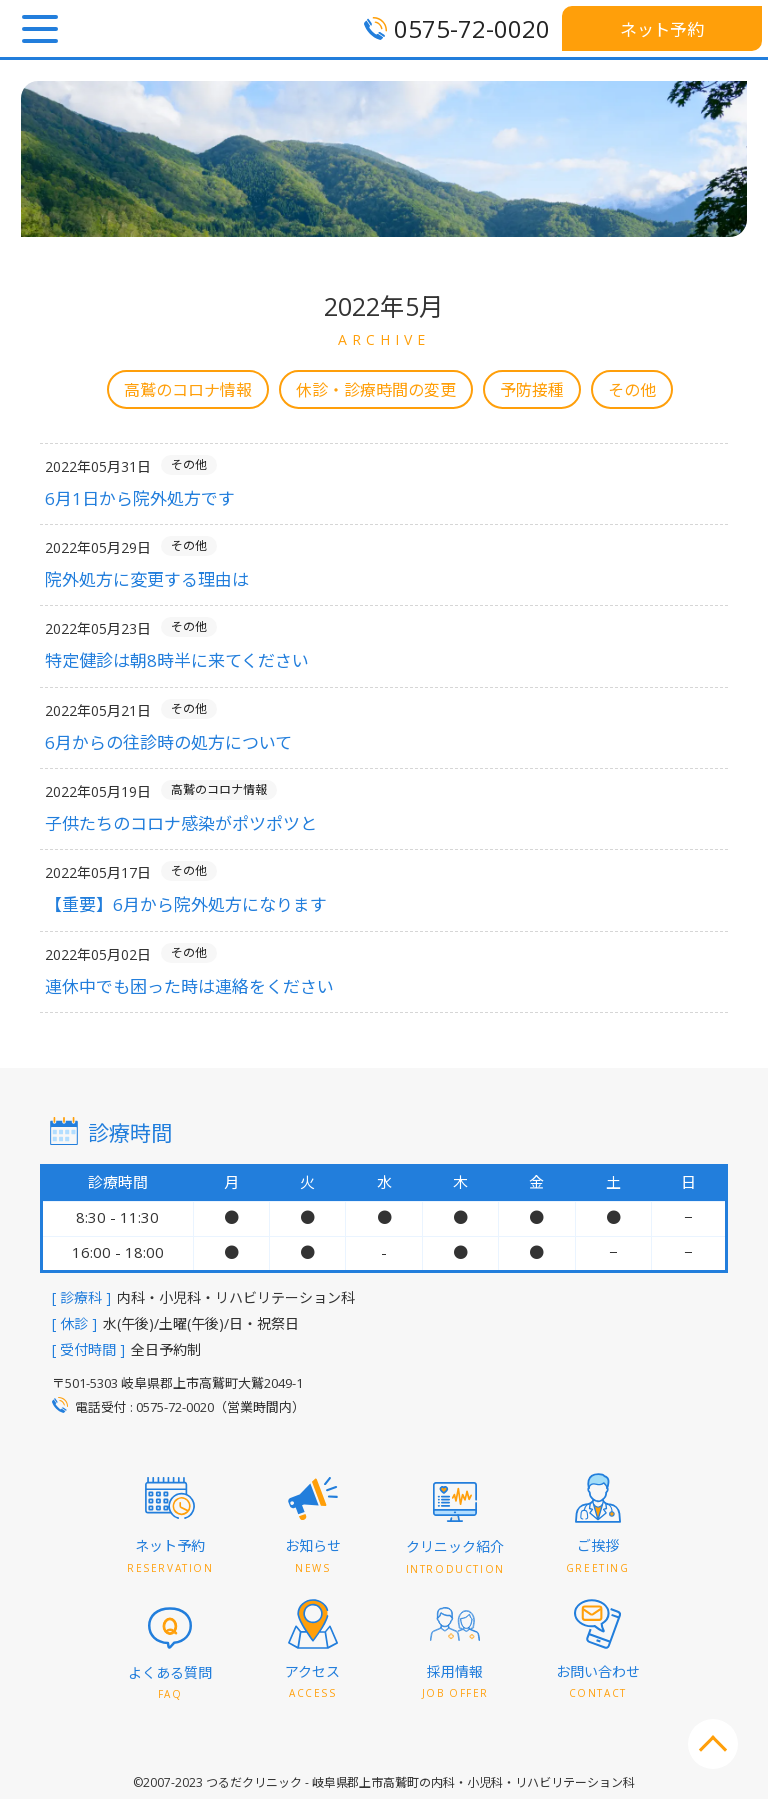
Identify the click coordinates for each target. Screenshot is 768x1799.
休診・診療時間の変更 (376, 390)
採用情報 (455, 1682)
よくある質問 (170, 1683)
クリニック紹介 (455, 1557)
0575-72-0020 (472, 28)
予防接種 (532, 390)
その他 (632, 390)
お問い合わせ (598, 1682)
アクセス (312, 1682)
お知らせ (313, 1556)
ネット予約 (662, 29)
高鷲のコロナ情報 (188, 390)
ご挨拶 (598, 1556)
